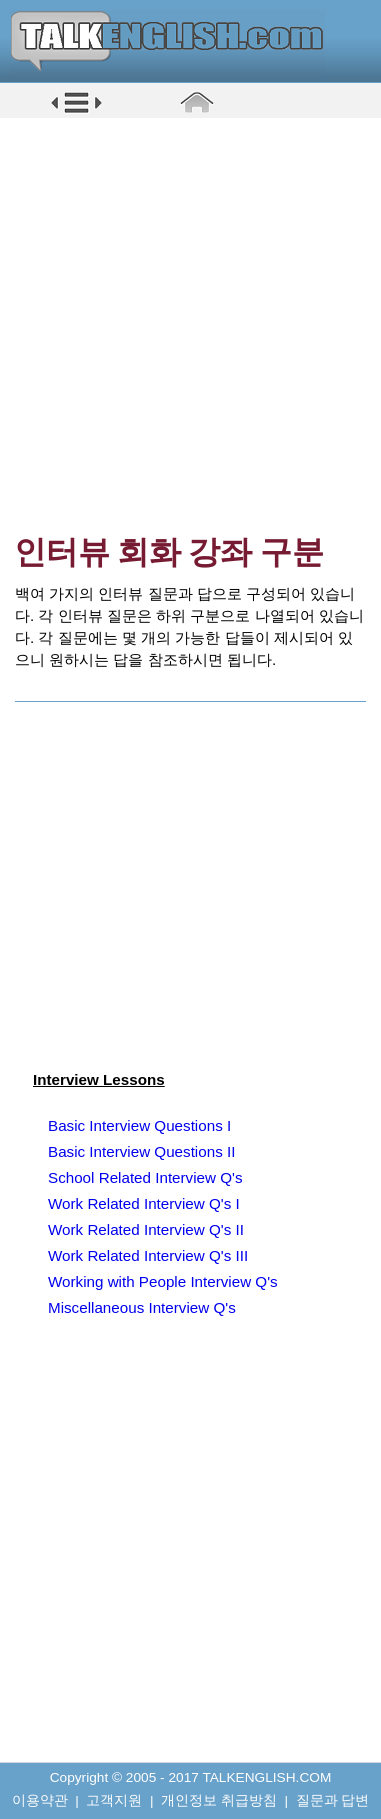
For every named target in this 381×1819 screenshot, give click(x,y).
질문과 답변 (333, 1800)
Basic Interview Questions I (139, 1125)
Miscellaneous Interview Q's (142, 1307)
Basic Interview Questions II (141, 1151)
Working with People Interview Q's (163, 1281)
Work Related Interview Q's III (148, 1255)
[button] (76, 111)
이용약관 (40, 1800)
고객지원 (114, 1800)
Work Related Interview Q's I (144, 1203)
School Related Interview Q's (145, 1177)
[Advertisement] (190, 325)
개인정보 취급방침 (219, 1800)
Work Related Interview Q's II (146, 1229)
